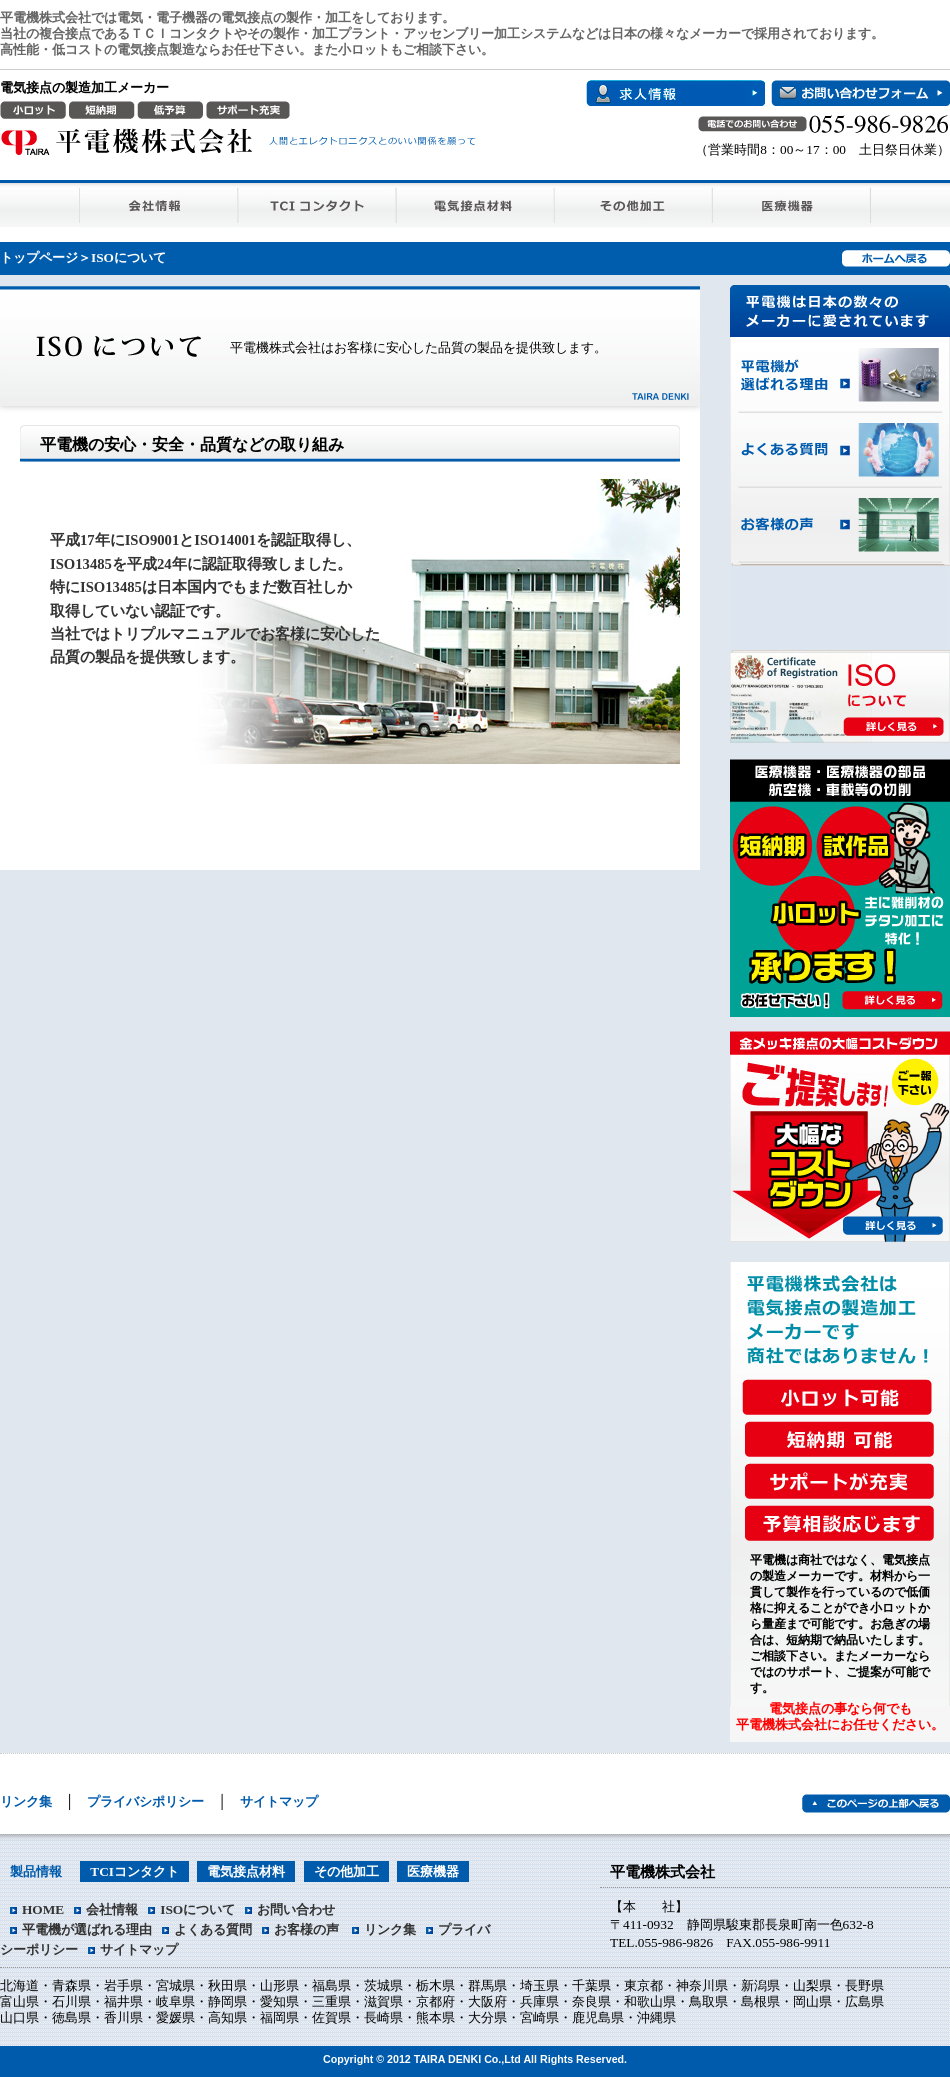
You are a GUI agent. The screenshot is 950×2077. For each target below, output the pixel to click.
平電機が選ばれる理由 (840, 375)
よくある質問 (840, 450)
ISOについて (197, 1909)
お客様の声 (840, 525)
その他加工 (634, 203)
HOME (43, 1909)
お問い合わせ (296, 1909)
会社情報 (158, 203)
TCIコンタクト (317, 203)
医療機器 (792, 203)
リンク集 (26, 1801)
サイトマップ (279, 1801)
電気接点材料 (476, 203)
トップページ (39, 257)
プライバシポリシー (145, 1801)
